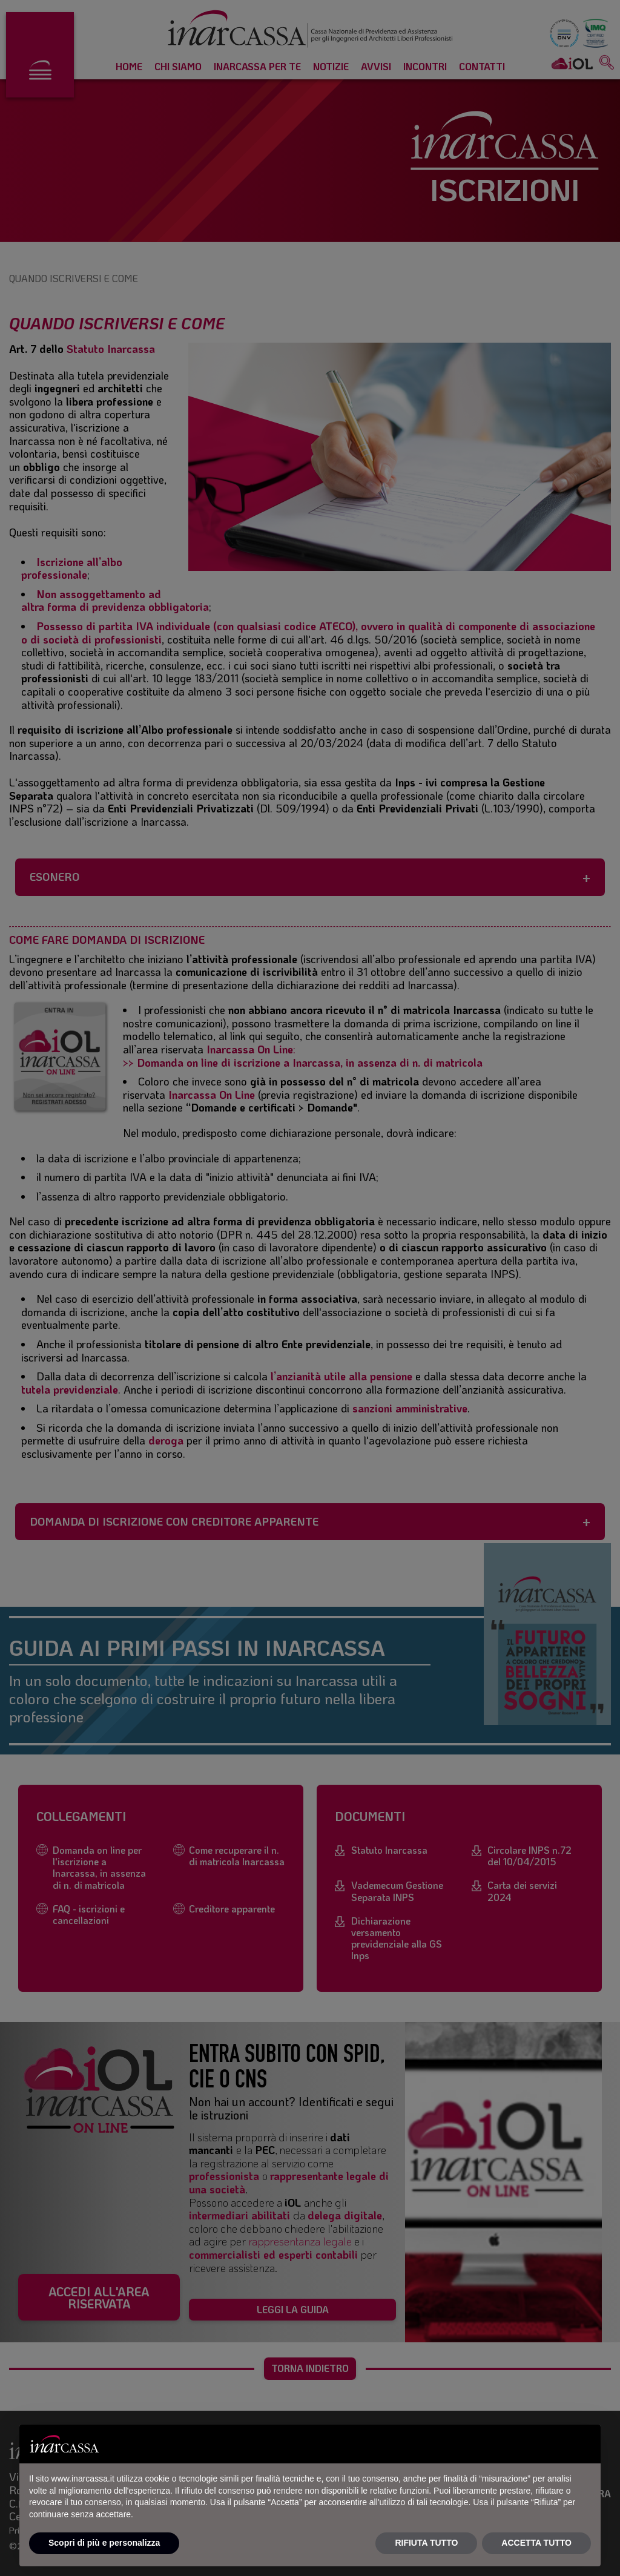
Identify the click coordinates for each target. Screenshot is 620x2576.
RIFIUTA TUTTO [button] (426, 2543)
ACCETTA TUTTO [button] (536, 2543)
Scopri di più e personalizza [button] (104, 2543)
